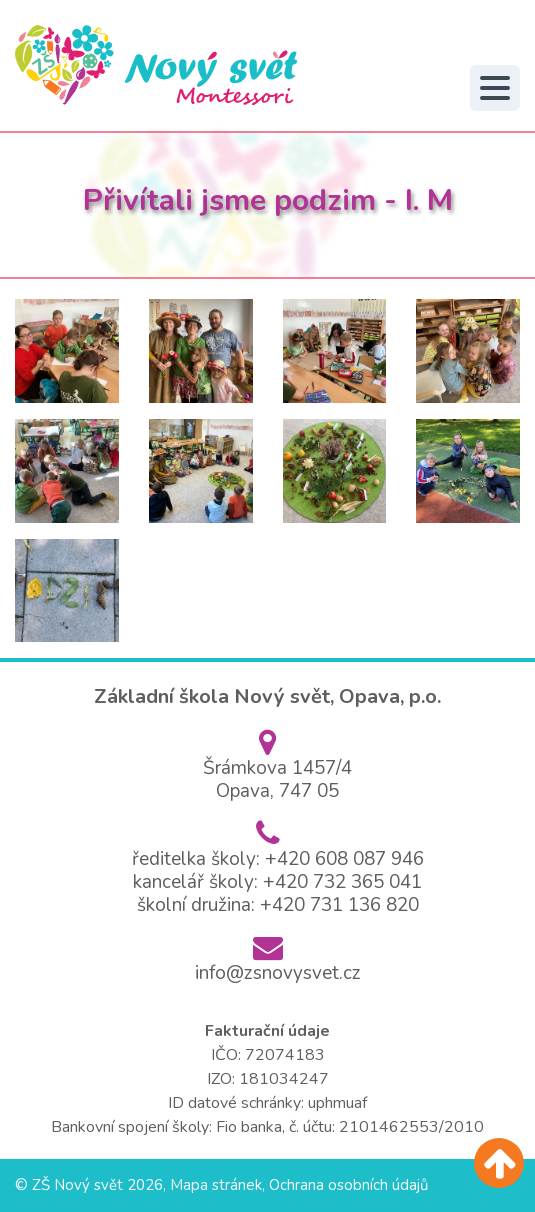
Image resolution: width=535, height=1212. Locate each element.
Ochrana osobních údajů (348, 1185)
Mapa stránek (216, 1185)
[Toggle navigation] (495, 88)
